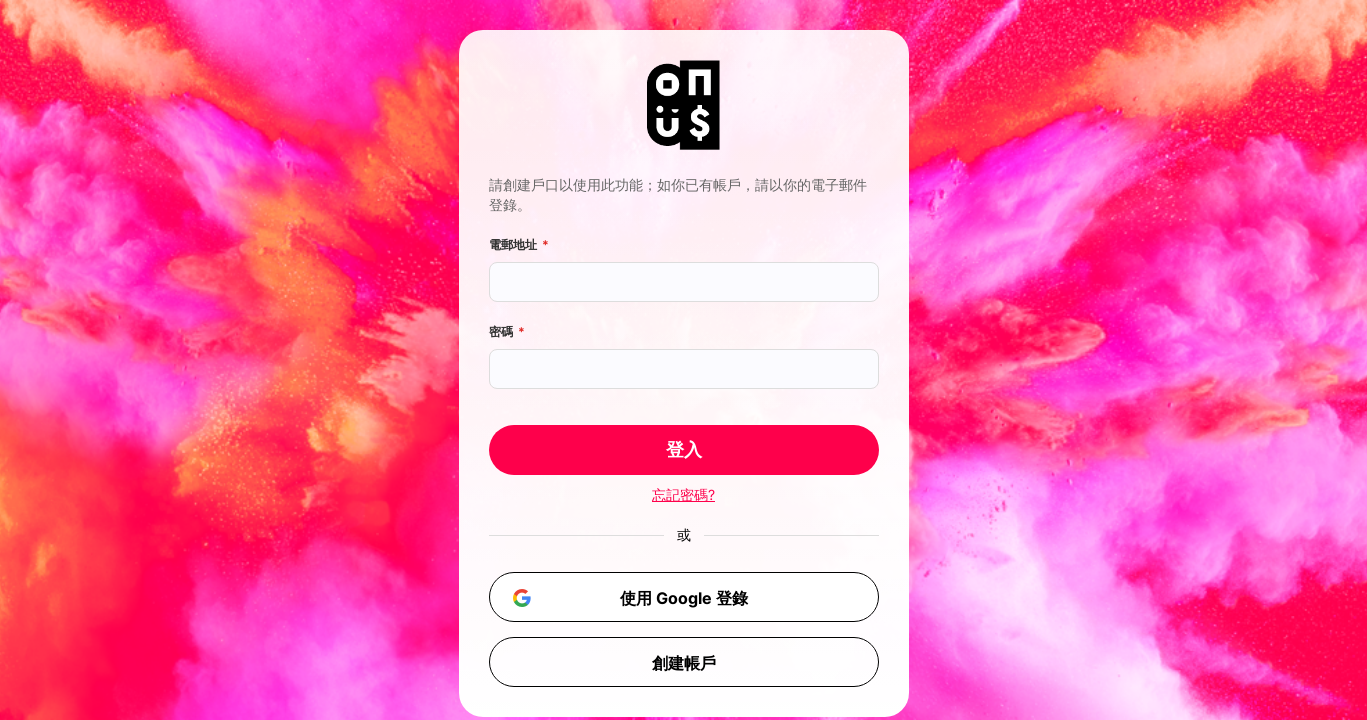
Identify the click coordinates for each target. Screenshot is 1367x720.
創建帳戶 (684, 663)
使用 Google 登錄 (626, 597)
